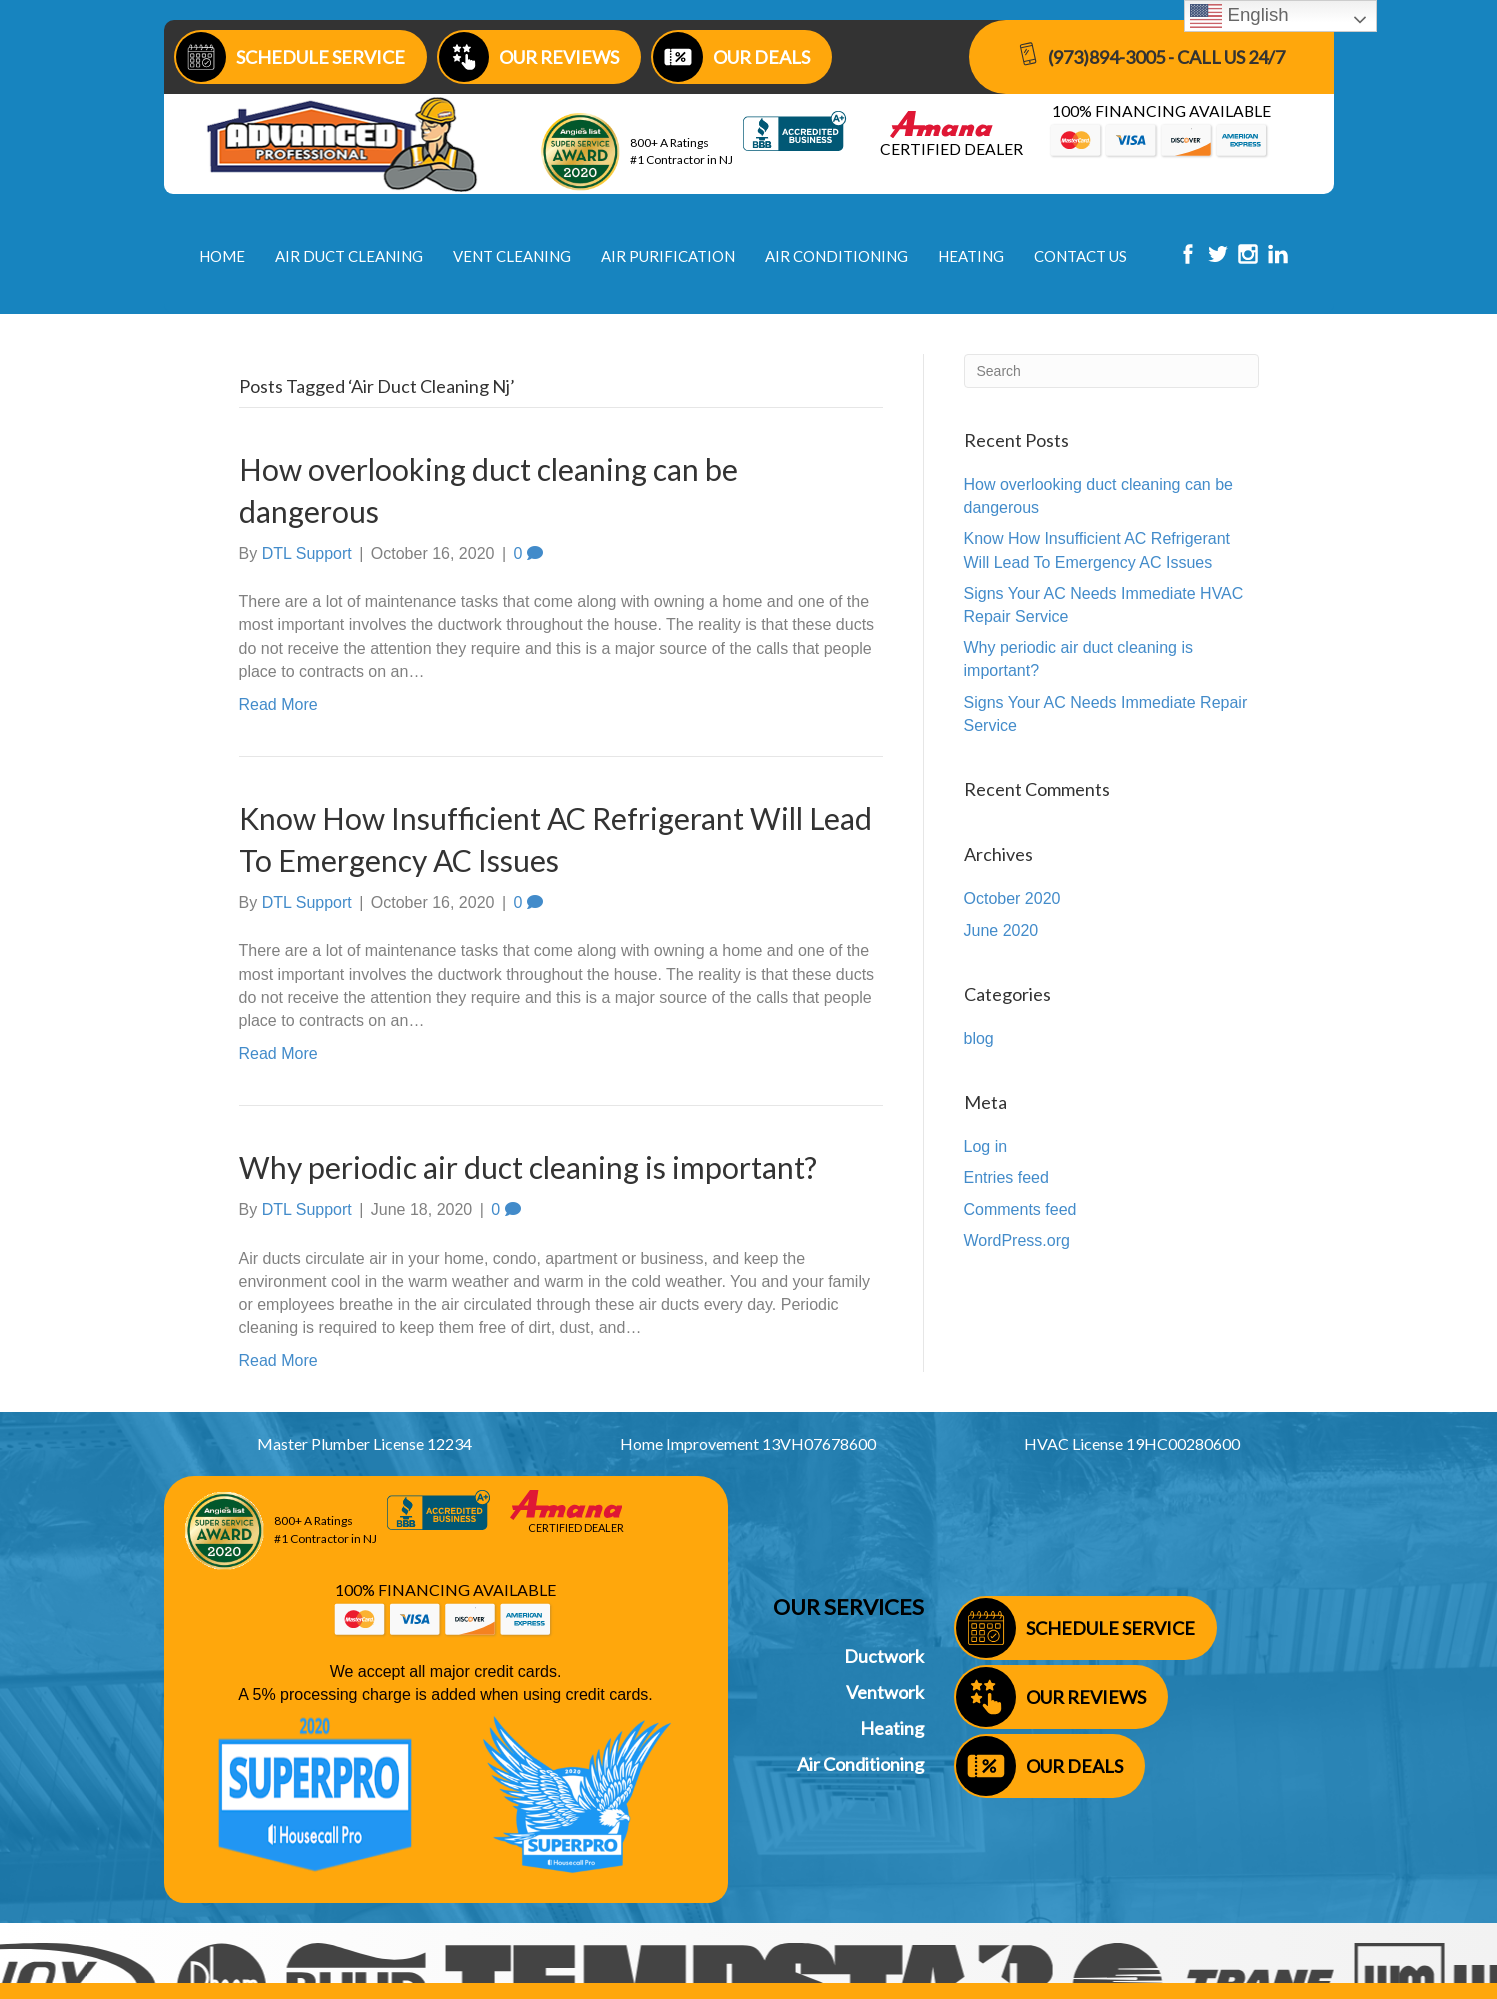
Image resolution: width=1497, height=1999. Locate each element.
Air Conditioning (860, 1764)
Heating (892, 1728)
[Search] (1111, 371)
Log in (986, 1146)
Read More (278, 704)
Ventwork (885, 1692)
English (1239, 16)
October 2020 (1012, 898)
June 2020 (1001, 930)
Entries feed (1006, 1177)
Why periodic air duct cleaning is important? (528, 1167)
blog (979, 1038)
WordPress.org (1017, 1240)
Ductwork (884, 1656)
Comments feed (1020, 1209)
